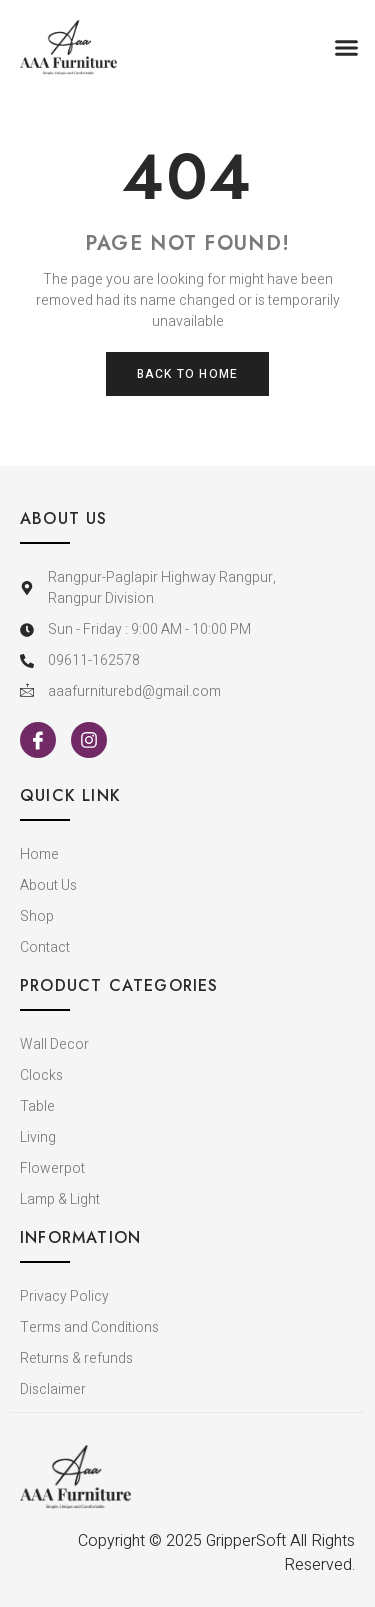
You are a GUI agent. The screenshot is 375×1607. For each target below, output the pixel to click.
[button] (347, 48)
